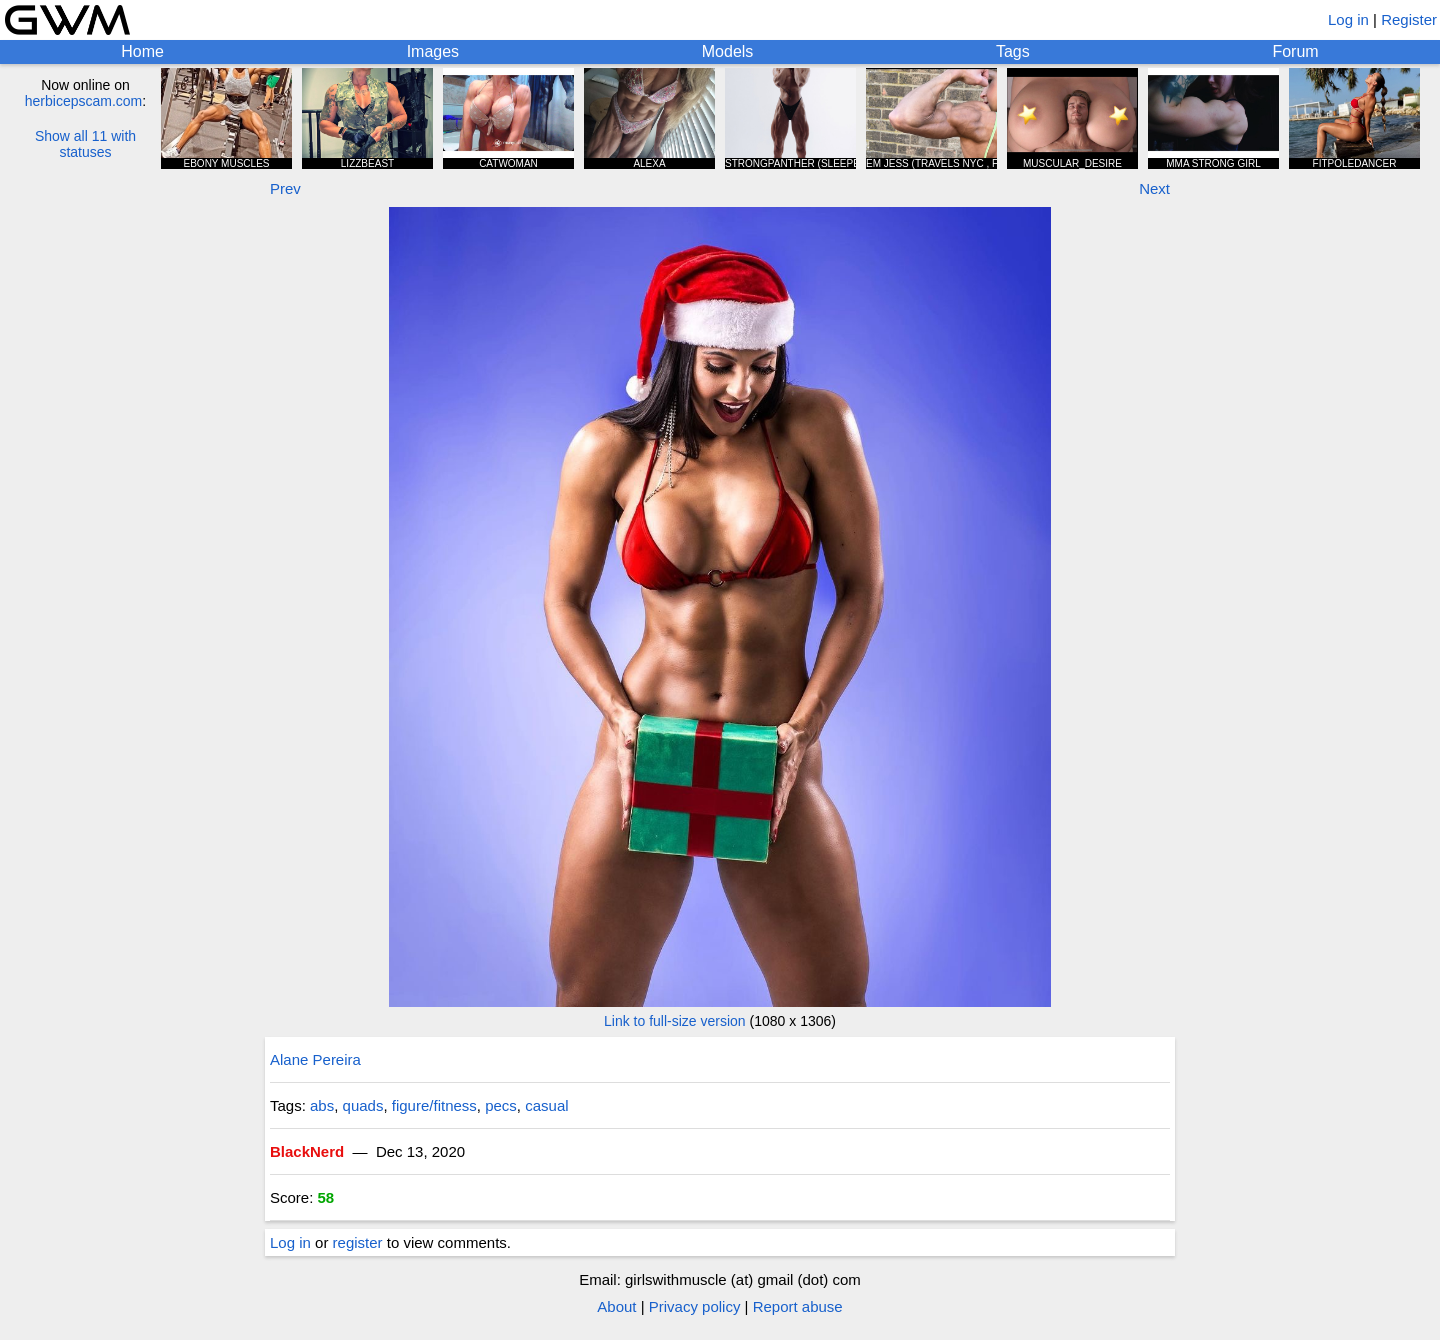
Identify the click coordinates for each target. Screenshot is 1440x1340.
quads (363, 1105)
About (616, 1306)
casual (546, 1105)
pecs (501, 1105)
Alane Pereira (315, 1059)
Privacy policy (695, 1306)
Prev (285, 188)
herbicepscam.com (84, 101)
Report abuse (798, 1306)
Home (142, 51)
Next (1154, 188)
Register (1409, 19)
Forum (1295, 51)
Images (433, 51)
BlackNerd (307, 1151)
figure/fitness (434, 1105)
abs (322, 1105)
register (358, 1242)
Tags (1013, 51)
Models (728, 51)
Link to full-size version (675, 1021)
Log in (1348, 19)
